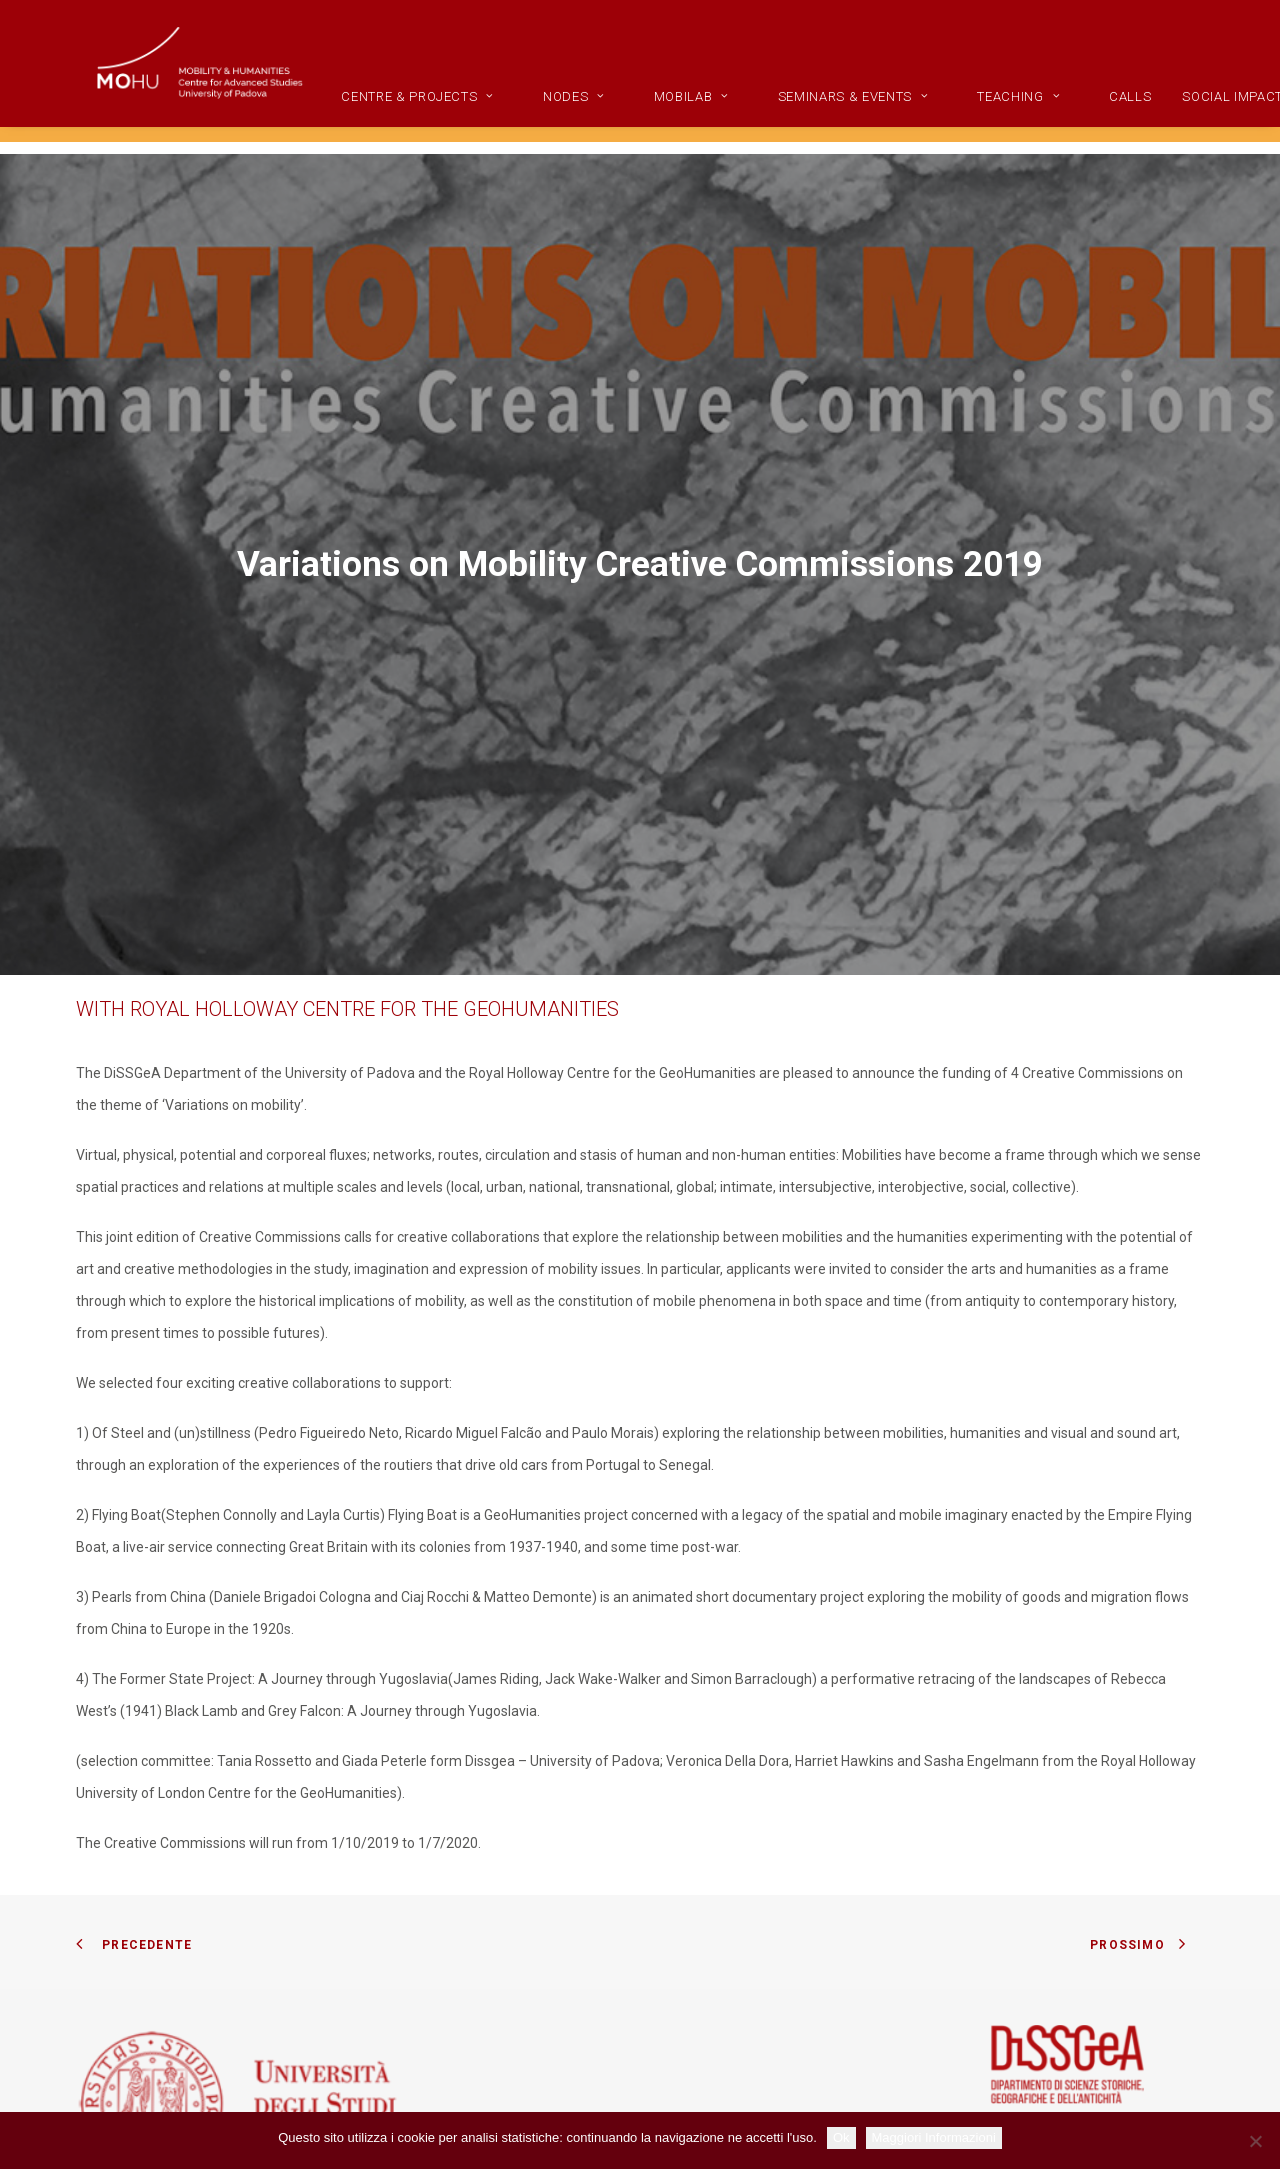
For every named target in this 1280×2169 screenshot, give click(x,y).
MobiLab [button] (751, 110)
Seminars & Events (913, 110)
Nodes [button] (635, 110)
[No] (1255, 2141)
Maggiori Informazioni (934, 2137)
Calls (1191, 110)
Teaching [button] (1079, 110)
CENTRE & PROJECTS (478, 110)
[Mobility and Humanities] (221, 77)
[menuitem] (494, 110)
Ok (841, 2137)
